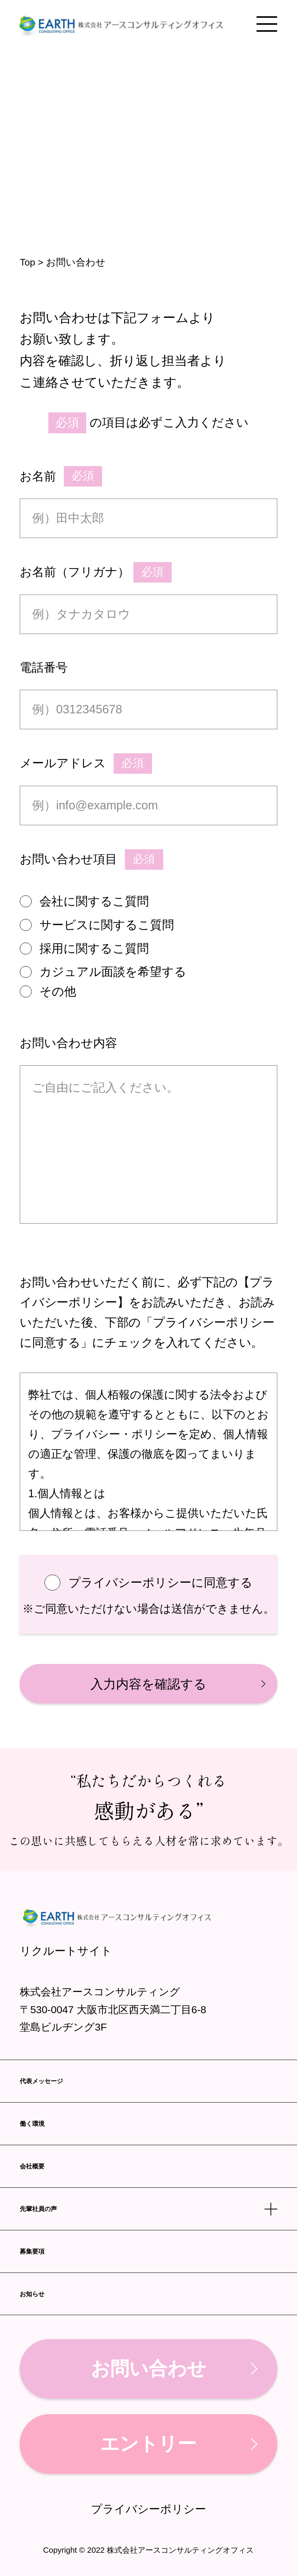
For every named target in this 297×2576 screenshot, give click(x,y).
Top (27, 262)
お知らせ (32, 2294)
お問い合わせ (148, 2368)
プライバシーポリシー (148, 2509)
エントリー (148, 2443)
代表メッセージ (41, 2081)
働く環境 (32, 2123)
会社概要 (32, 2166)
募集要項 (32, 2251)
